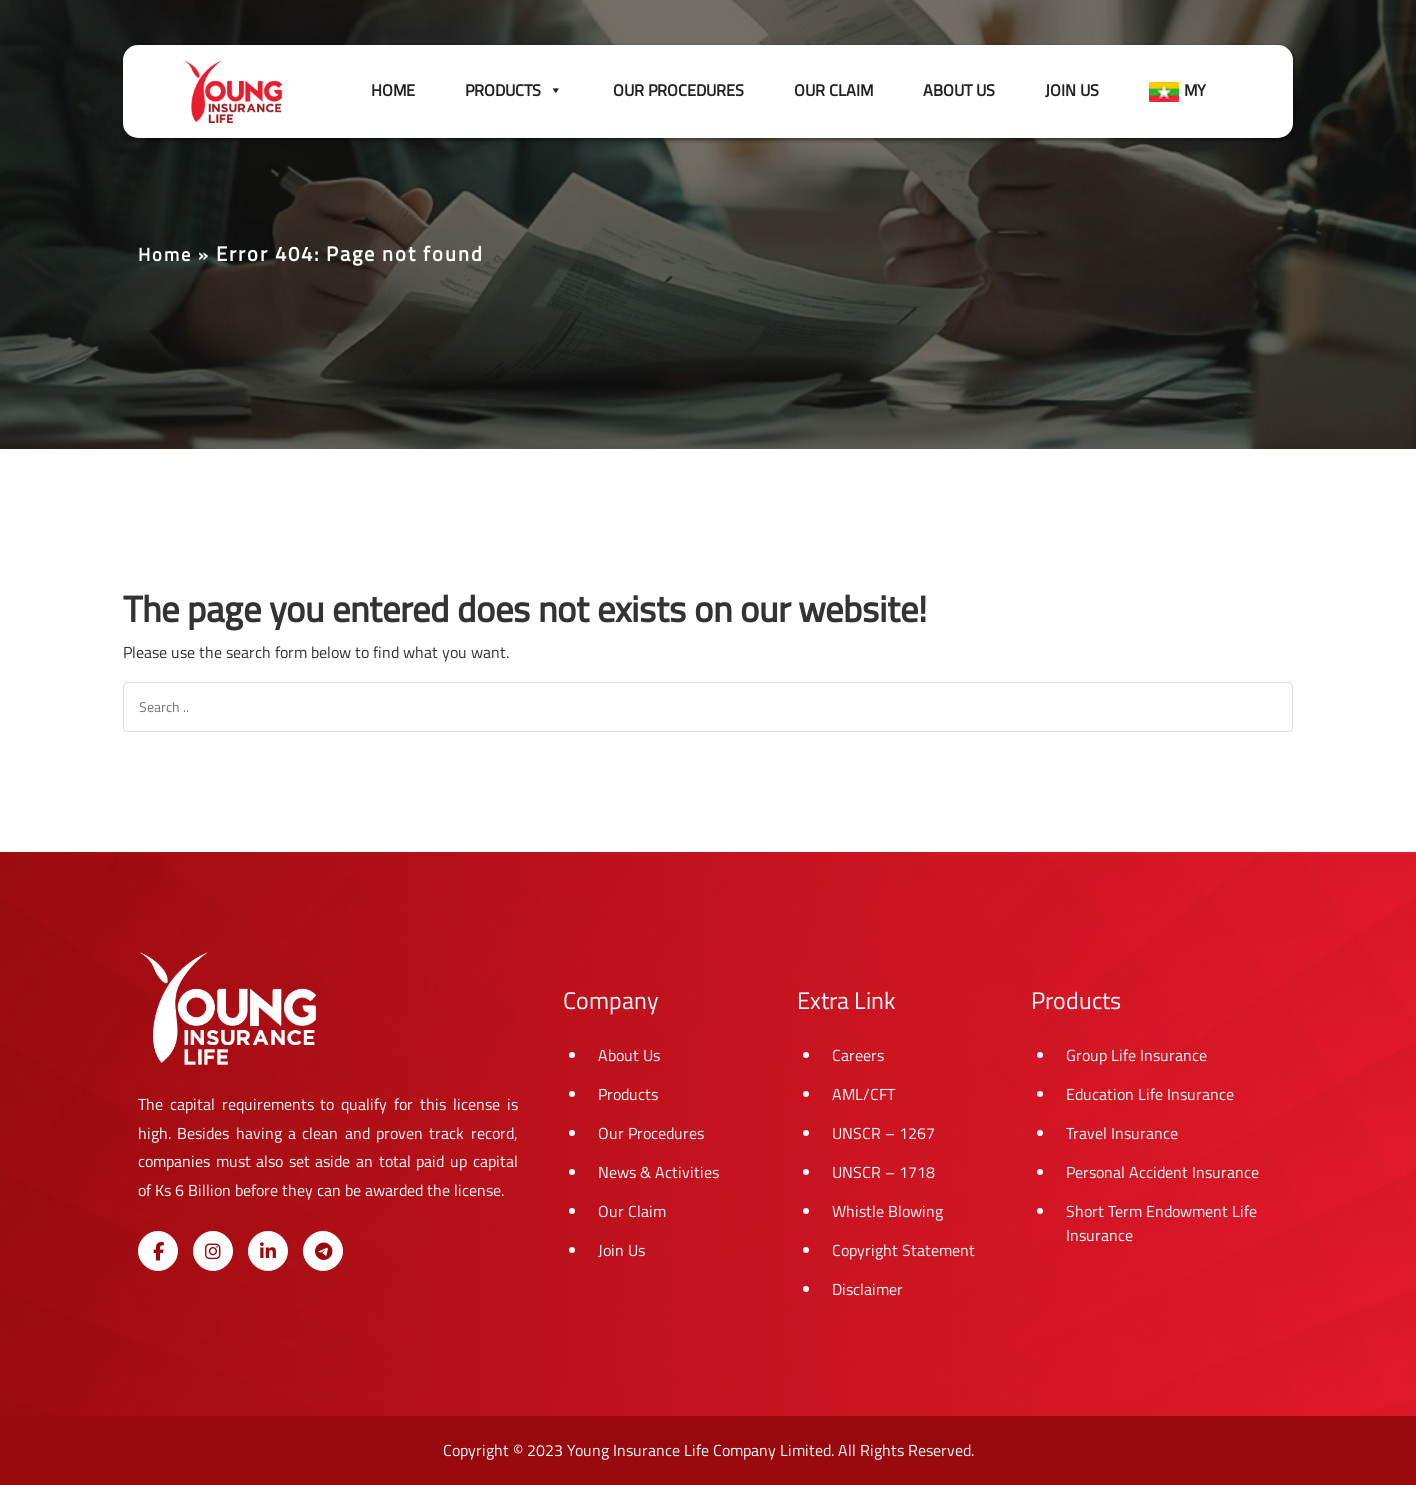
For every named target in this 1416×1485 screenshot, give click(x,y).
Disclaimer (867, 1289)
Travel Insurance (1122, 1133)
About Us (959, 90)
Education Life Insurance (1150, 1094)
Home (393, 90)
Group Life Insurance (1136, 1055)
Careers (858, 1055)
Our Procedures (678, 90)
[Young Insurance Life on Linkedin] (268, 1251)
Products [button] (514, 90)
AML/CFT (863, 1094)
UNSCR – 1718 (883, 1172)
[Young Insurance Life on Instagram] (213, 1251)
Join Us (1072, 90)
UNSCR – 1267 (883, 1133)
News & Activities (658, 1172)
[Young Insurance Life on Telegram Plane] (323, 1251)
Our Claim (833, 90)
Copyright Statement (903, 1250)
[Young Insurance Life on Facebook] (158, 1251)
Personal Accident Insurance (1162, 1172)
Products (628, 1094)
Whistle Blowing (887, 1211)
